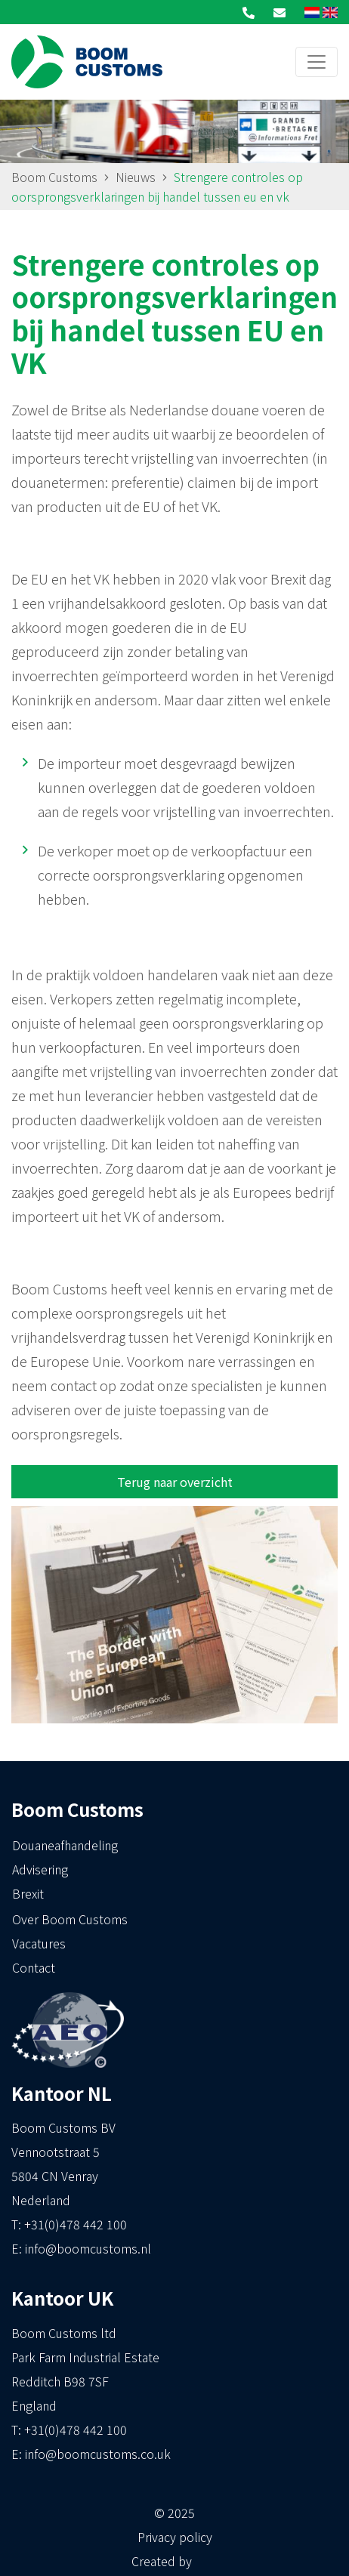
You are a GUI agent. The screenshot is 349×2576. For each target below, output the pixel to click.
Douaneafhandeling (65, 1845)
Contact (33, 1967)
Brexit (28, 1893)
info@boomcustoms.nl (88, 2248)
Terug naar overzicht (175, 1482)
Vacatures (39, 1943)
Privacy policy (174, 2537)
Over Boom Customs (70, 1919)
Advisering (40, 1869)
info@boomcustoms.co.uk (98, 2454)
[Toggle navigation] (316, 62)
